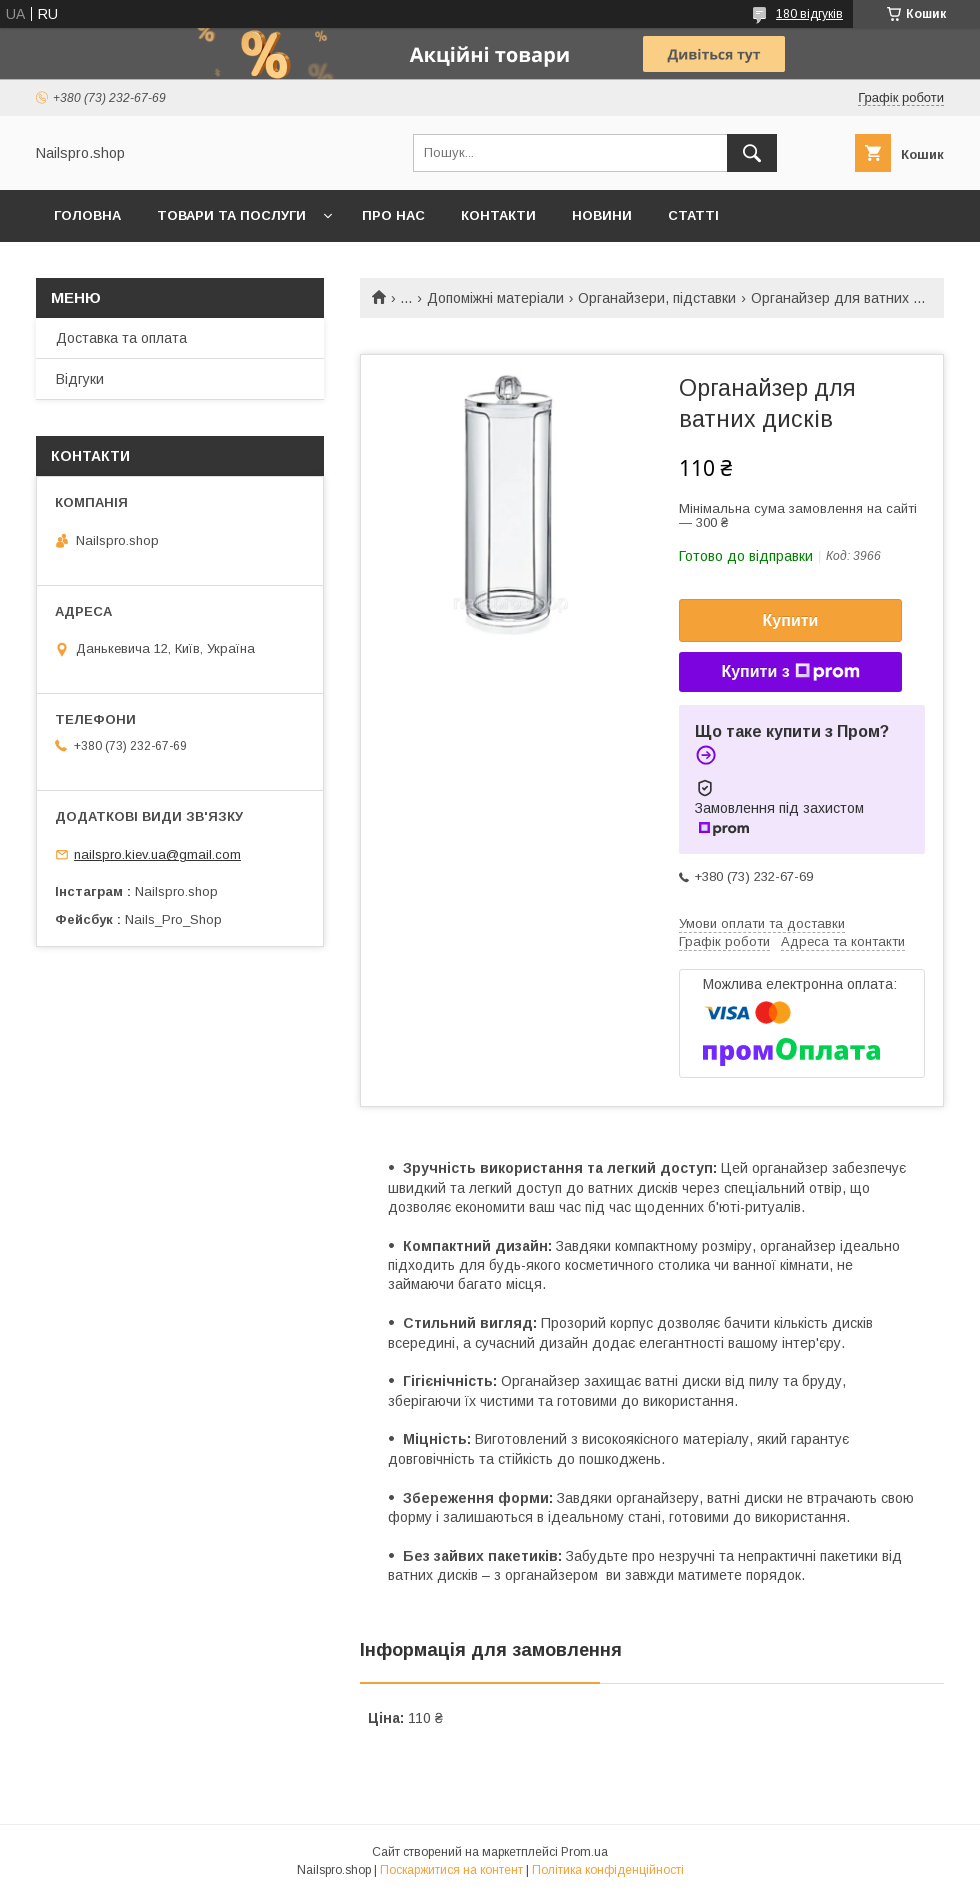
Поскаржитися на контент (451, 1870)
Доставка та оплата (121, 338)
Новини (602, 215)
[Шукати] (752, 153)
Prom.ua (584, 1852)
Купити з (790, 672)
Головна (87, 215)
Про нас (393, 215)
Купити (791, 620)
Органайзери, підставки (657, 298)
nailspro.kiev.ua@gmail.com (157, 854)
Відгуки (80, 379)
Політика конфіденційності (608, 1870)
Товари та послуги (231, 215)
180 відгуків (809, 14)
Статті (693, 215)
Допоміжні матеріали (495, 298)
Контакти (498, 215)
